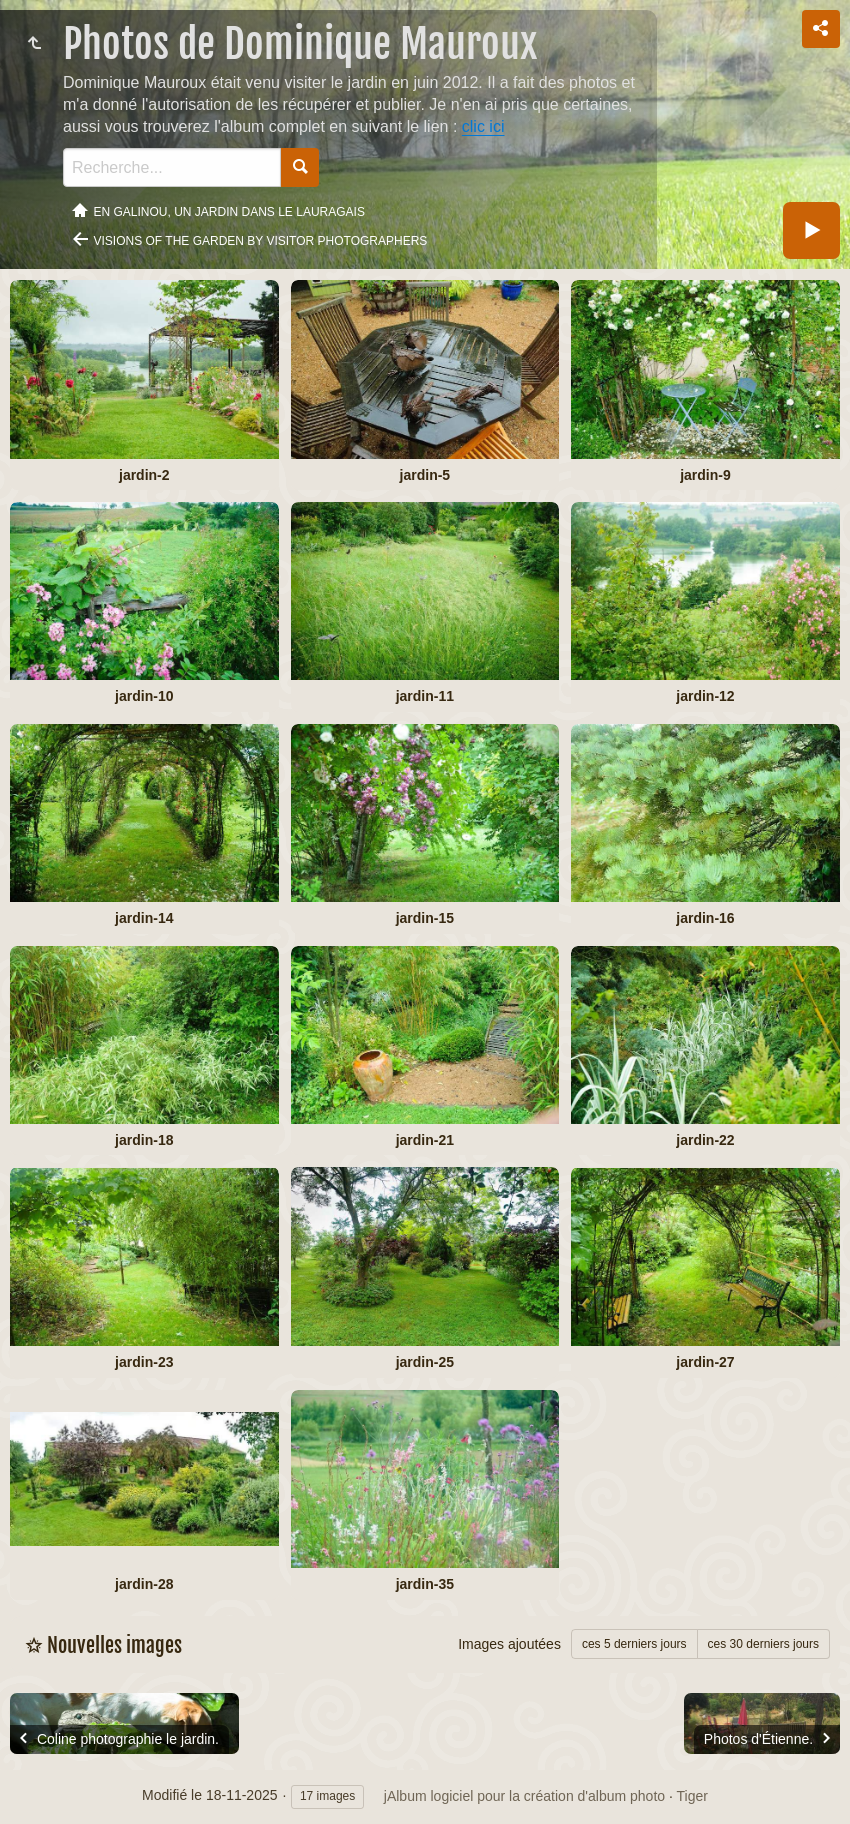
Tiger (692, 1796)
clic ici (483, 126)
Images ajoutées (509, 1644)
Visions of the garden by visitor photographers (261, 241)
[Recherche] (172, 167)
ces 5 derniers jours (634, 1644)
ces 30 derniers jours (763, 1644)
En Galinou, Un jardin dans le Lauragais (229, 212)
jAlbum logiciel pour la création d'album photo (524, 1796)
